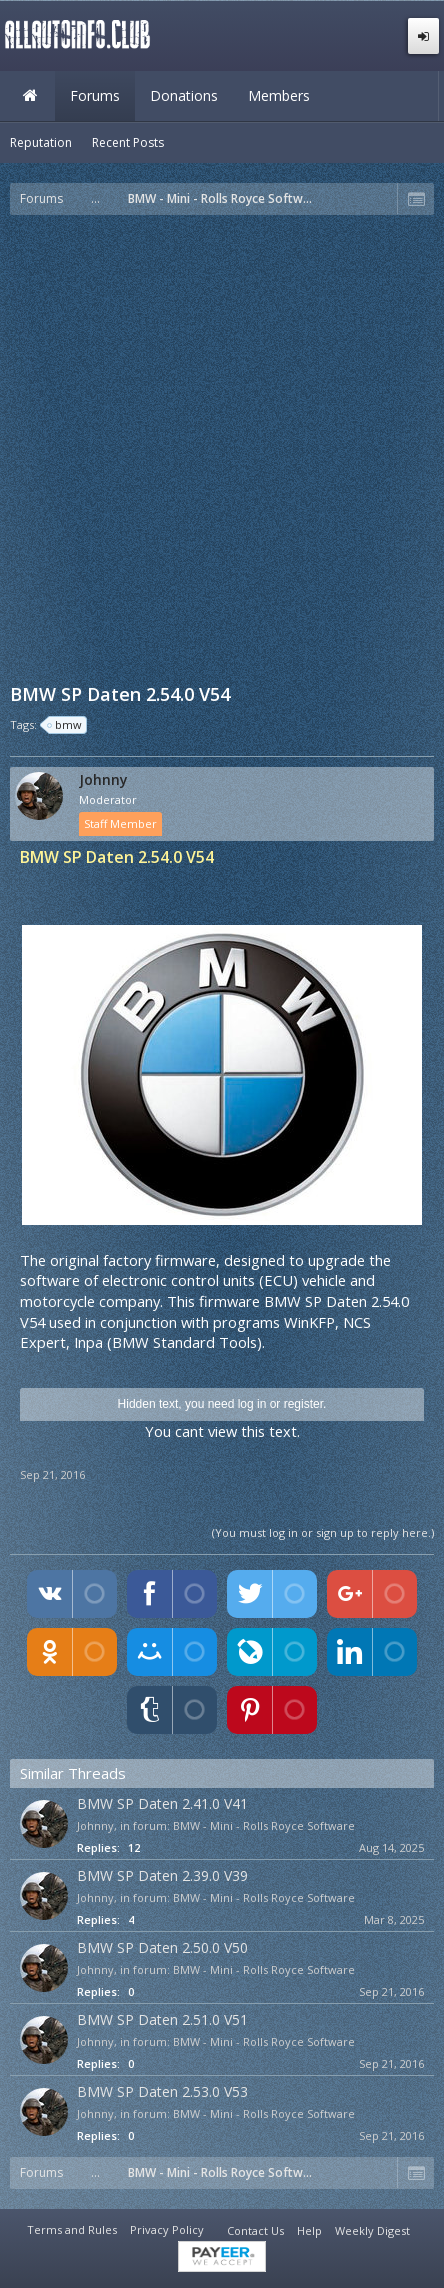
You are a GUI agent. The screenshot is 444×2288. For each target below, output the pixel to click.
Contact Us (255, 2230)
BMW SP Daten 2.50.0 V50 (162, 1947)
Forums (95, 95)
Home (30, 96)
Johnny (103, 780)
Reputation (41, 142)
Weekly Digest (372, 2230)
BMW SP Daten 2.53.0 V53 (162, 2091)
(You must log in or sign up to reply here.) (323, 1532)
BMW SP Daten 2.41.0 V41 (162, 1803)
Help (309, 2230)
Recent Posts (128, 142)
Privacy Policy (167, 2229)
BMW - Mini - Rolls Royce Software (264, 1825)
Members (279, 95)
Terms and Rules (72, 2229)
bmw (65, 725)
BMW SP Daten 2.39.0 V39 (162, 1875)
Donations (184, 95)
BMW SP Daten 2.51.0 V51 (162, 2019)
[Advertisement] (222, 447)
